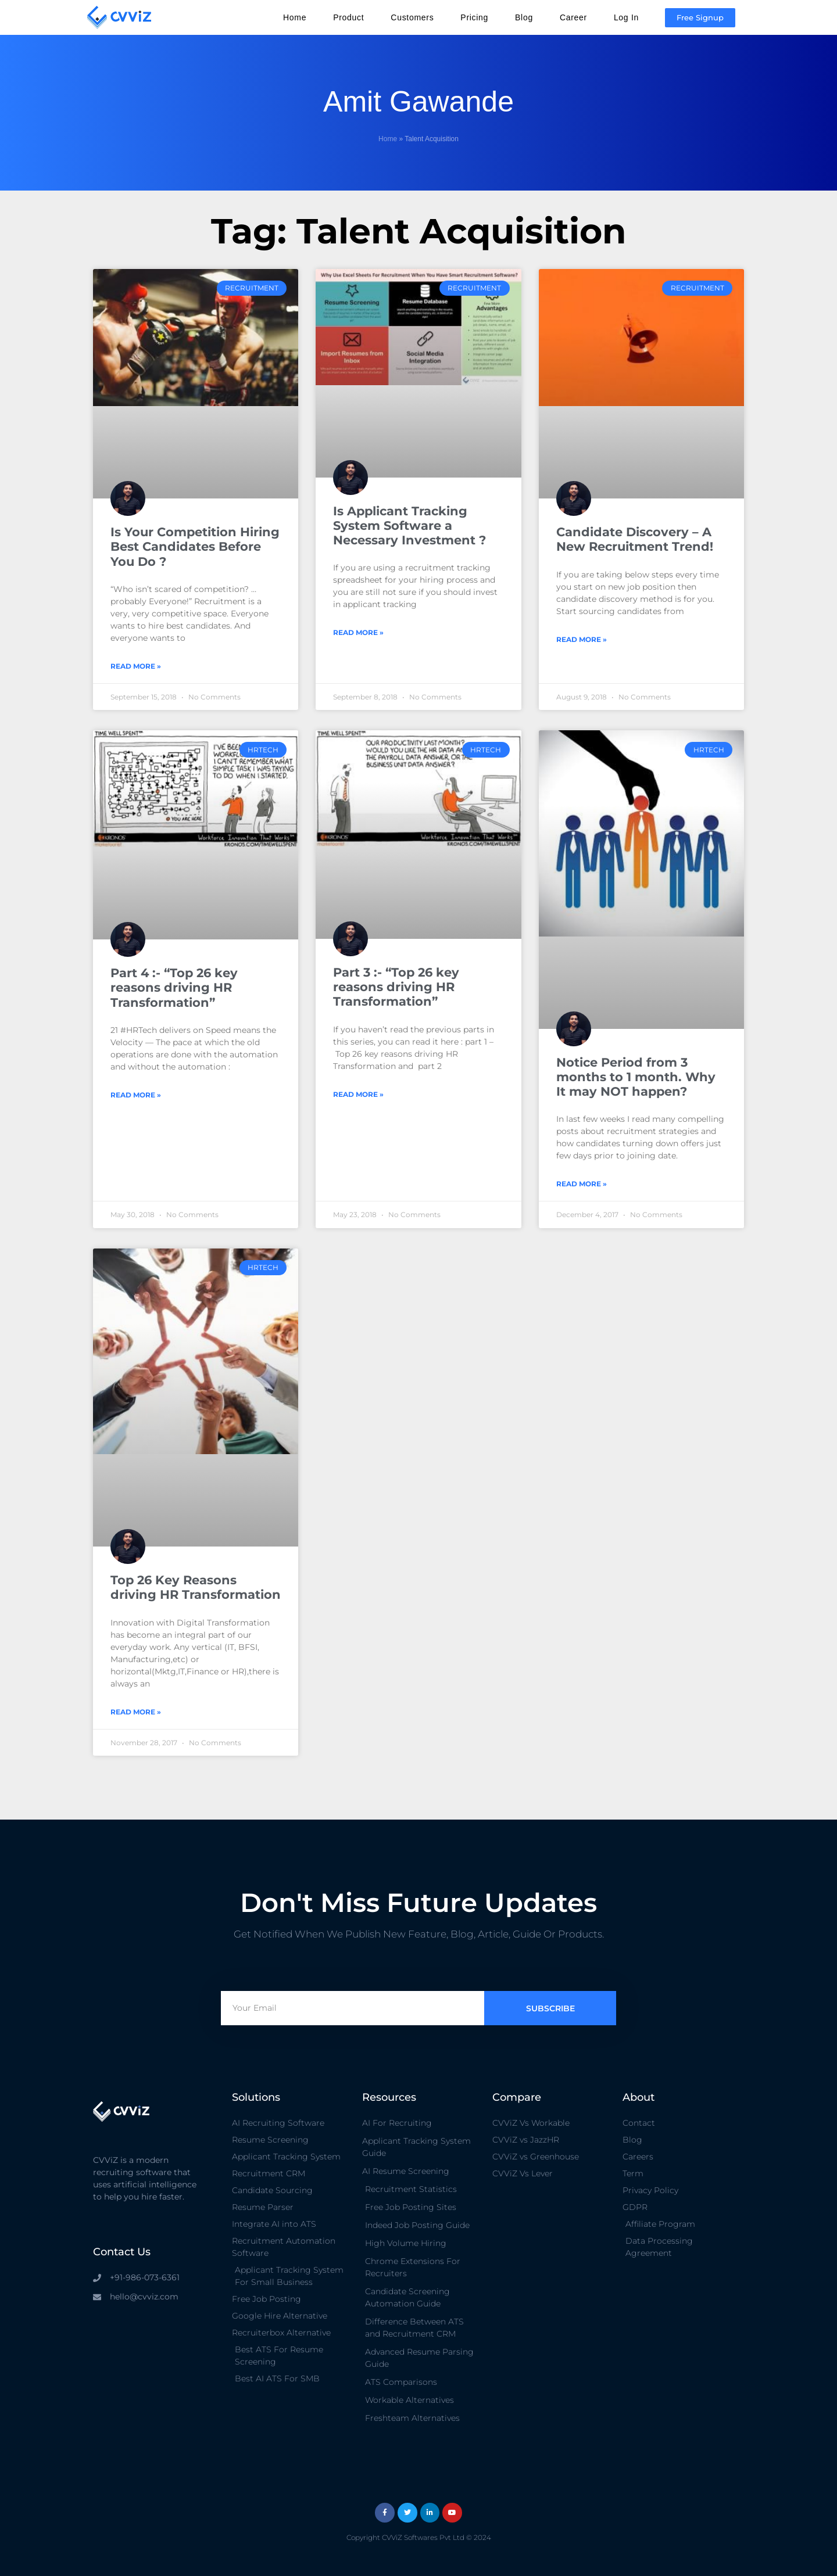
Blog (524, 17)
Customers (412, 17)
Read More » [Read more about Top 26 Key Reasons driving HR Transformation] (135, 1711)
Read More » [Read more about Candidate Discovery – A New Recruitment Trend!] (581, 639)
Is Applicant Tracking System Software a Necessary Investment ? (409, 525)
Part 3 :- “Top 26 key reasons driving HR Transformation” (396, 987)
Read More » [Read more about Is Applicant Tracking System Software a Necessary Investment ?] (358, 632)
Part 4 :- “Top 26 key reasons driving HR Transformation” (174, 987)
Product (348, 17)
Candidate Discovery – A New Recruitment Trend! (634, 539)
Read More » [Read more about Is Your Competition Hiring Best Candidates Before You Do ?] (135, 666)
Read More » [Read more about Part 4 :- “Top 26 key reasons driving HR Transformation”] (135, 1094)
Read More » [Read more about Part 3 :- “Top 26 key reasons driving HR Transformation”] (358, 1094)
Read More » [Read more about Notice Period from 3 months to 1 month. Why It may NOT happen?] (581, 1183)
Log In (626, 17)
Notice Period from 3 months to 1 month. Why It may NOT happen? (636, 1077)
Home (294, 17)
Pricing (474, 17)
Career (573, 17)
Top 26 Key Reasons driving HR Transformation (195, 1587)
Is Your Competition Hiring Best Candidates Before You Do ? (195, 546)
